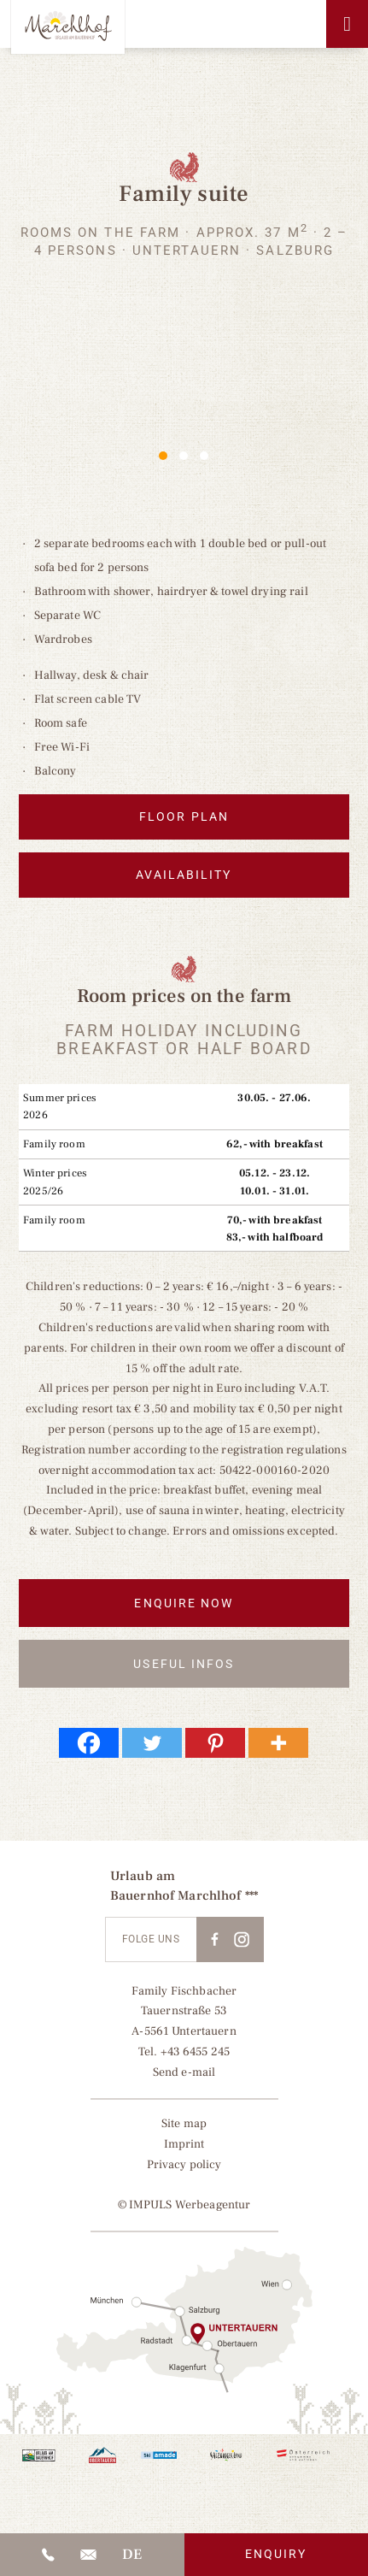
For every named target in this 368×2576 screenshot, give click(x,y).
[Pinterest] (215, 1748)
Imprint (184, 2149)
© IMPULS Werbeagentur (184, 2211)
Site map (184, 2129)
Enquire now (183, 1608)
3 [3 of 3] (204, 455)
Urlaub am (142, 1881)
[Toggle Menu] (347, 24)
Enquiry (276, 2554)
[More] (278, 1748)
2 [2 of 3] (183, 455)
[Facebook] (89, 1748)
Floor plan (184, 818)
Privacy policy (184, 2170)
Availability (183, 879)
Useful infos (183, 1669)
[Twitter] (152, 1748)
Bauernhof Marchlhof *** (184, 1901)
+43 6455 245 (196, 2057)
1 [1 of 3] (163, 455)
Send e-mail (184, 2077)
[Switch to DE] (132, 2555)
